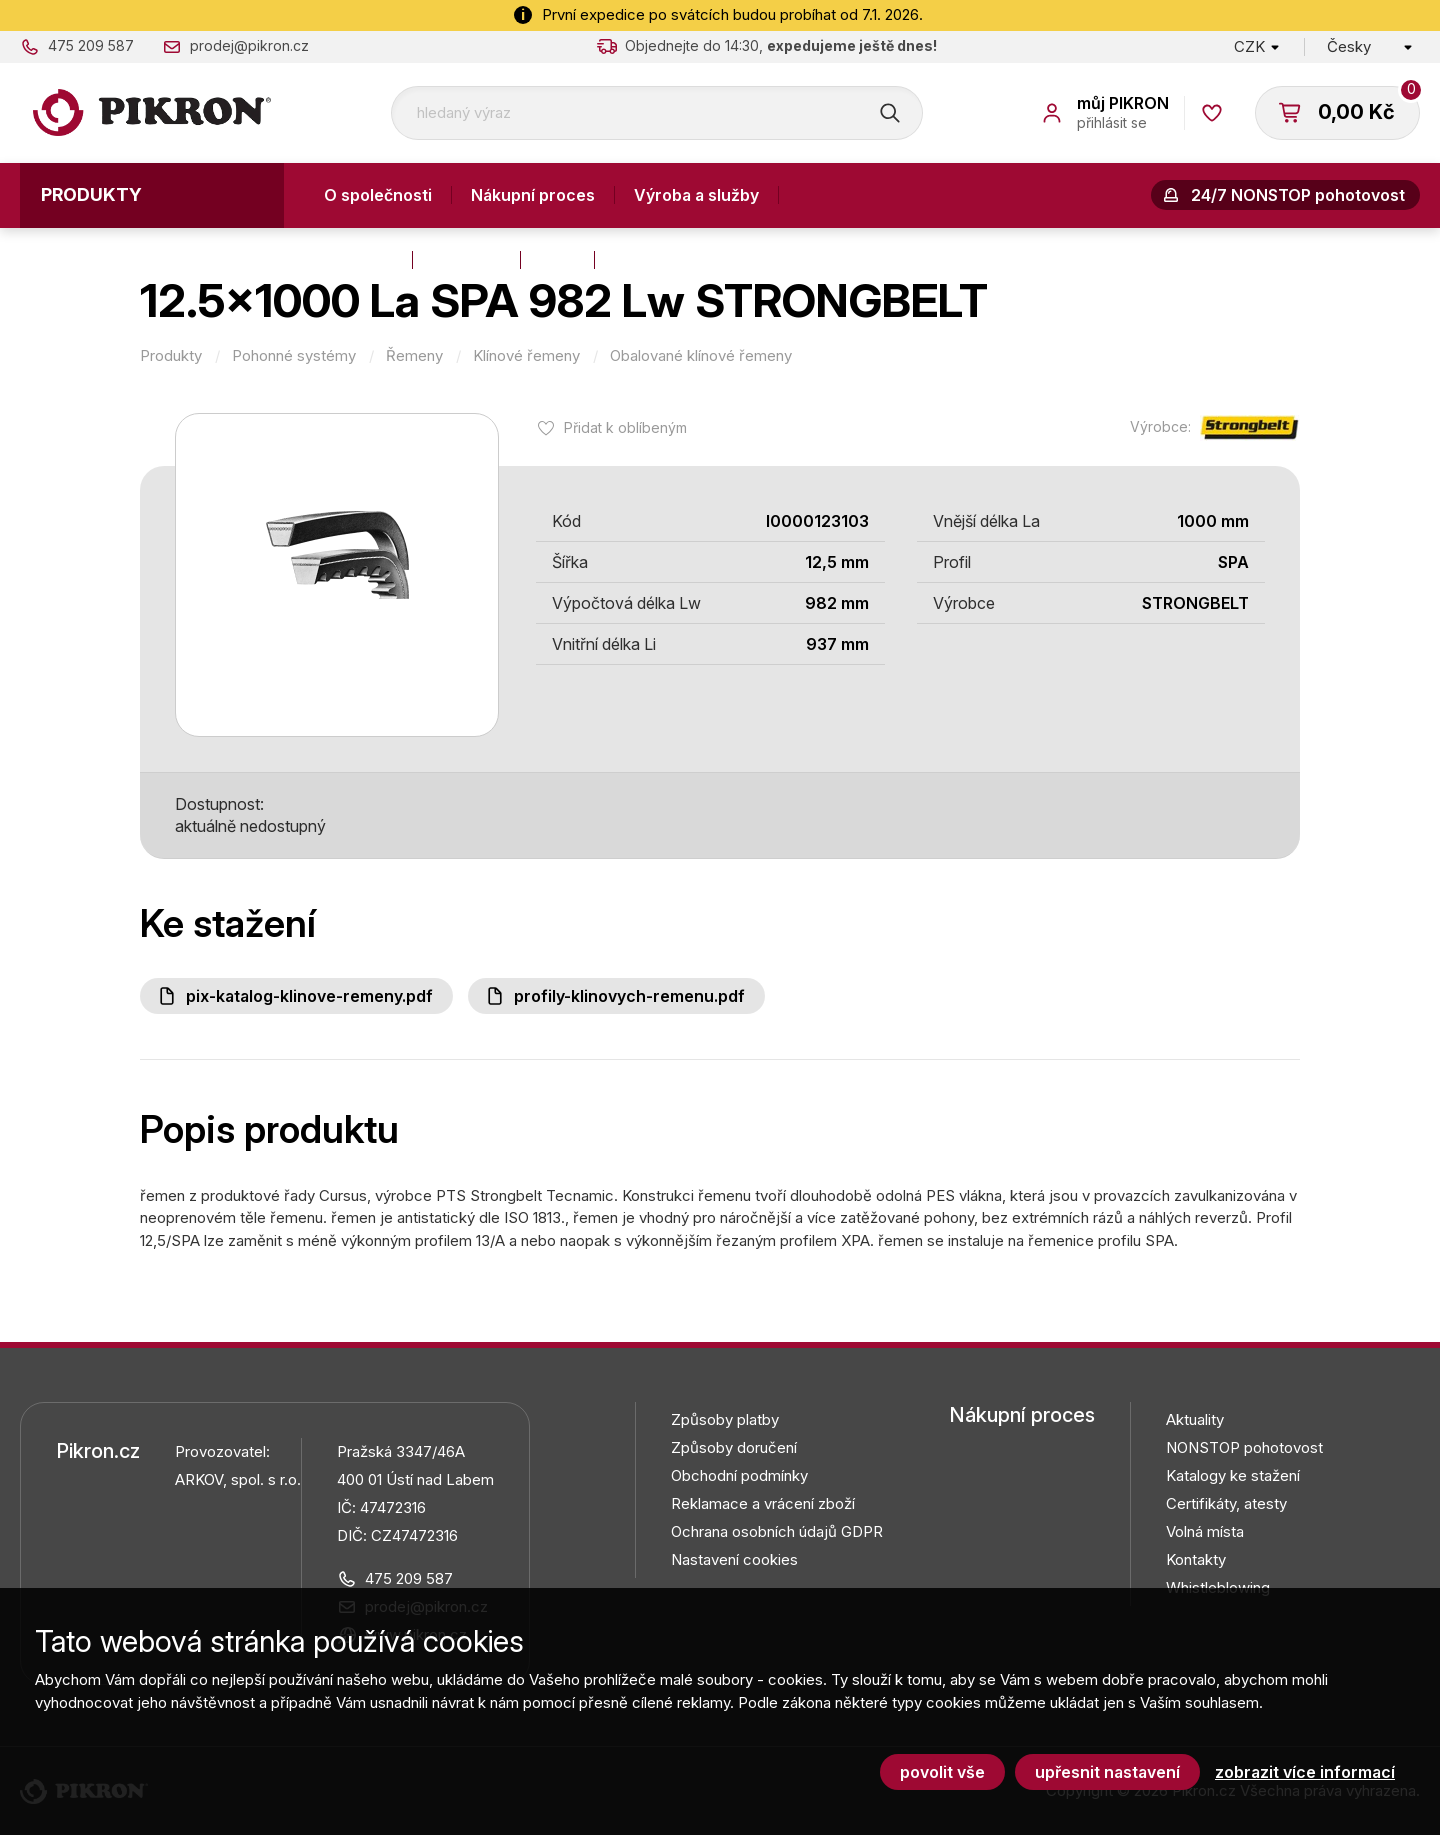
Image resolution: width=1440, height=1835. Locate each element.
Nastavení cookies (734, 1559)
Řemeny (414, 356)
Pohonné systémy (294, 356)
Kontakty (358, 260)
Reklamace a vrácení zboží (763, 1503)
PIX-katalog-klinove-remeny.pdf (309, 996)
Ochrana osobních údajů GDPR (777, 1531)
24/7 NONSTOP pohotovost (1298, 195)
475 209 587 (91, 45)
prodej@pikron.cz (249, 45)
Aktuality (466, 260)
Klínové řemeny (526, 356)
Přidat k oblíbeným (625, 427)
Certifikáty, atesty (1226, 1503)
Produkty (91, 194)
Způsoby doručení (734, 1447)
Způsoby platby (725, 1419)
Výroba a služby (696, 195)
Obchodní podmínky (739, 1475)
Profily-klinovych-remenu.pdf (629, 996)
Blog (557, 260)
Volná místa (1205, 1531)
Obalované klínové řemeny (701, 356)
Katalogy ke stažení (1233, 1475)
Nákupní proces (533, 195)
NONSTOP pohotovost (1244, 1447)
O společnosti (378, 195)
